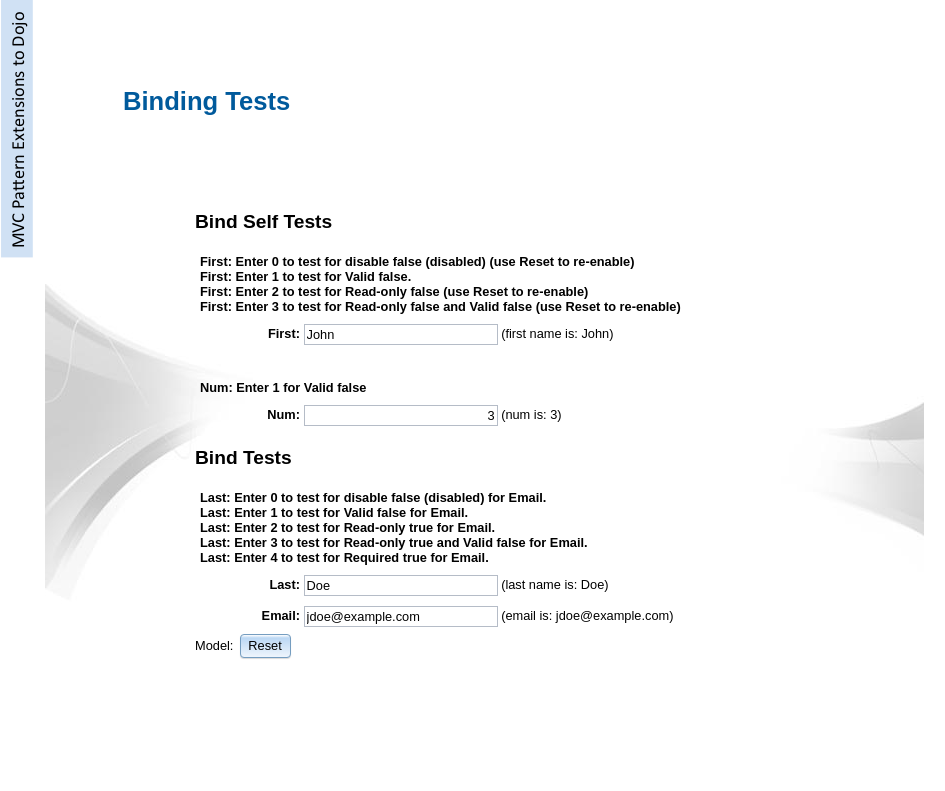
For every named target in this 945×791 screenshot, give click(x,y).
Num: (283, 414)
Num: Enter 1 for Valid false (283, 387)
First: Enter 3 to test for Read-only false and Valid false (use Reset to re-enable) (440, 306)
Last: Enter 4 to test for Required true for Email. (344, 557)
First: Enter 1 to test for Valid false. (305, 276)
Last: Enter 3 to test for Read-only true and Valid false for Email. (394, 542)
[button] (265, 645)
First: (284, 333)
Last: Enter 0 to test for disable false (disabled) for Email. (373, 497)
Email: (281, 615)
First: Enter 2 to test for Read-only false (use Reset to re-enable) (394, 291)
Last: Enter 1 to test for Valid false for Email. (334, 512)
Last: (284, 584)
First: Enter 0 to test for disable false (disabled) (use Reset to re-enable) (417, 261)
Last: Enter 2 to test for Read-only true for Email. (347, 527)
